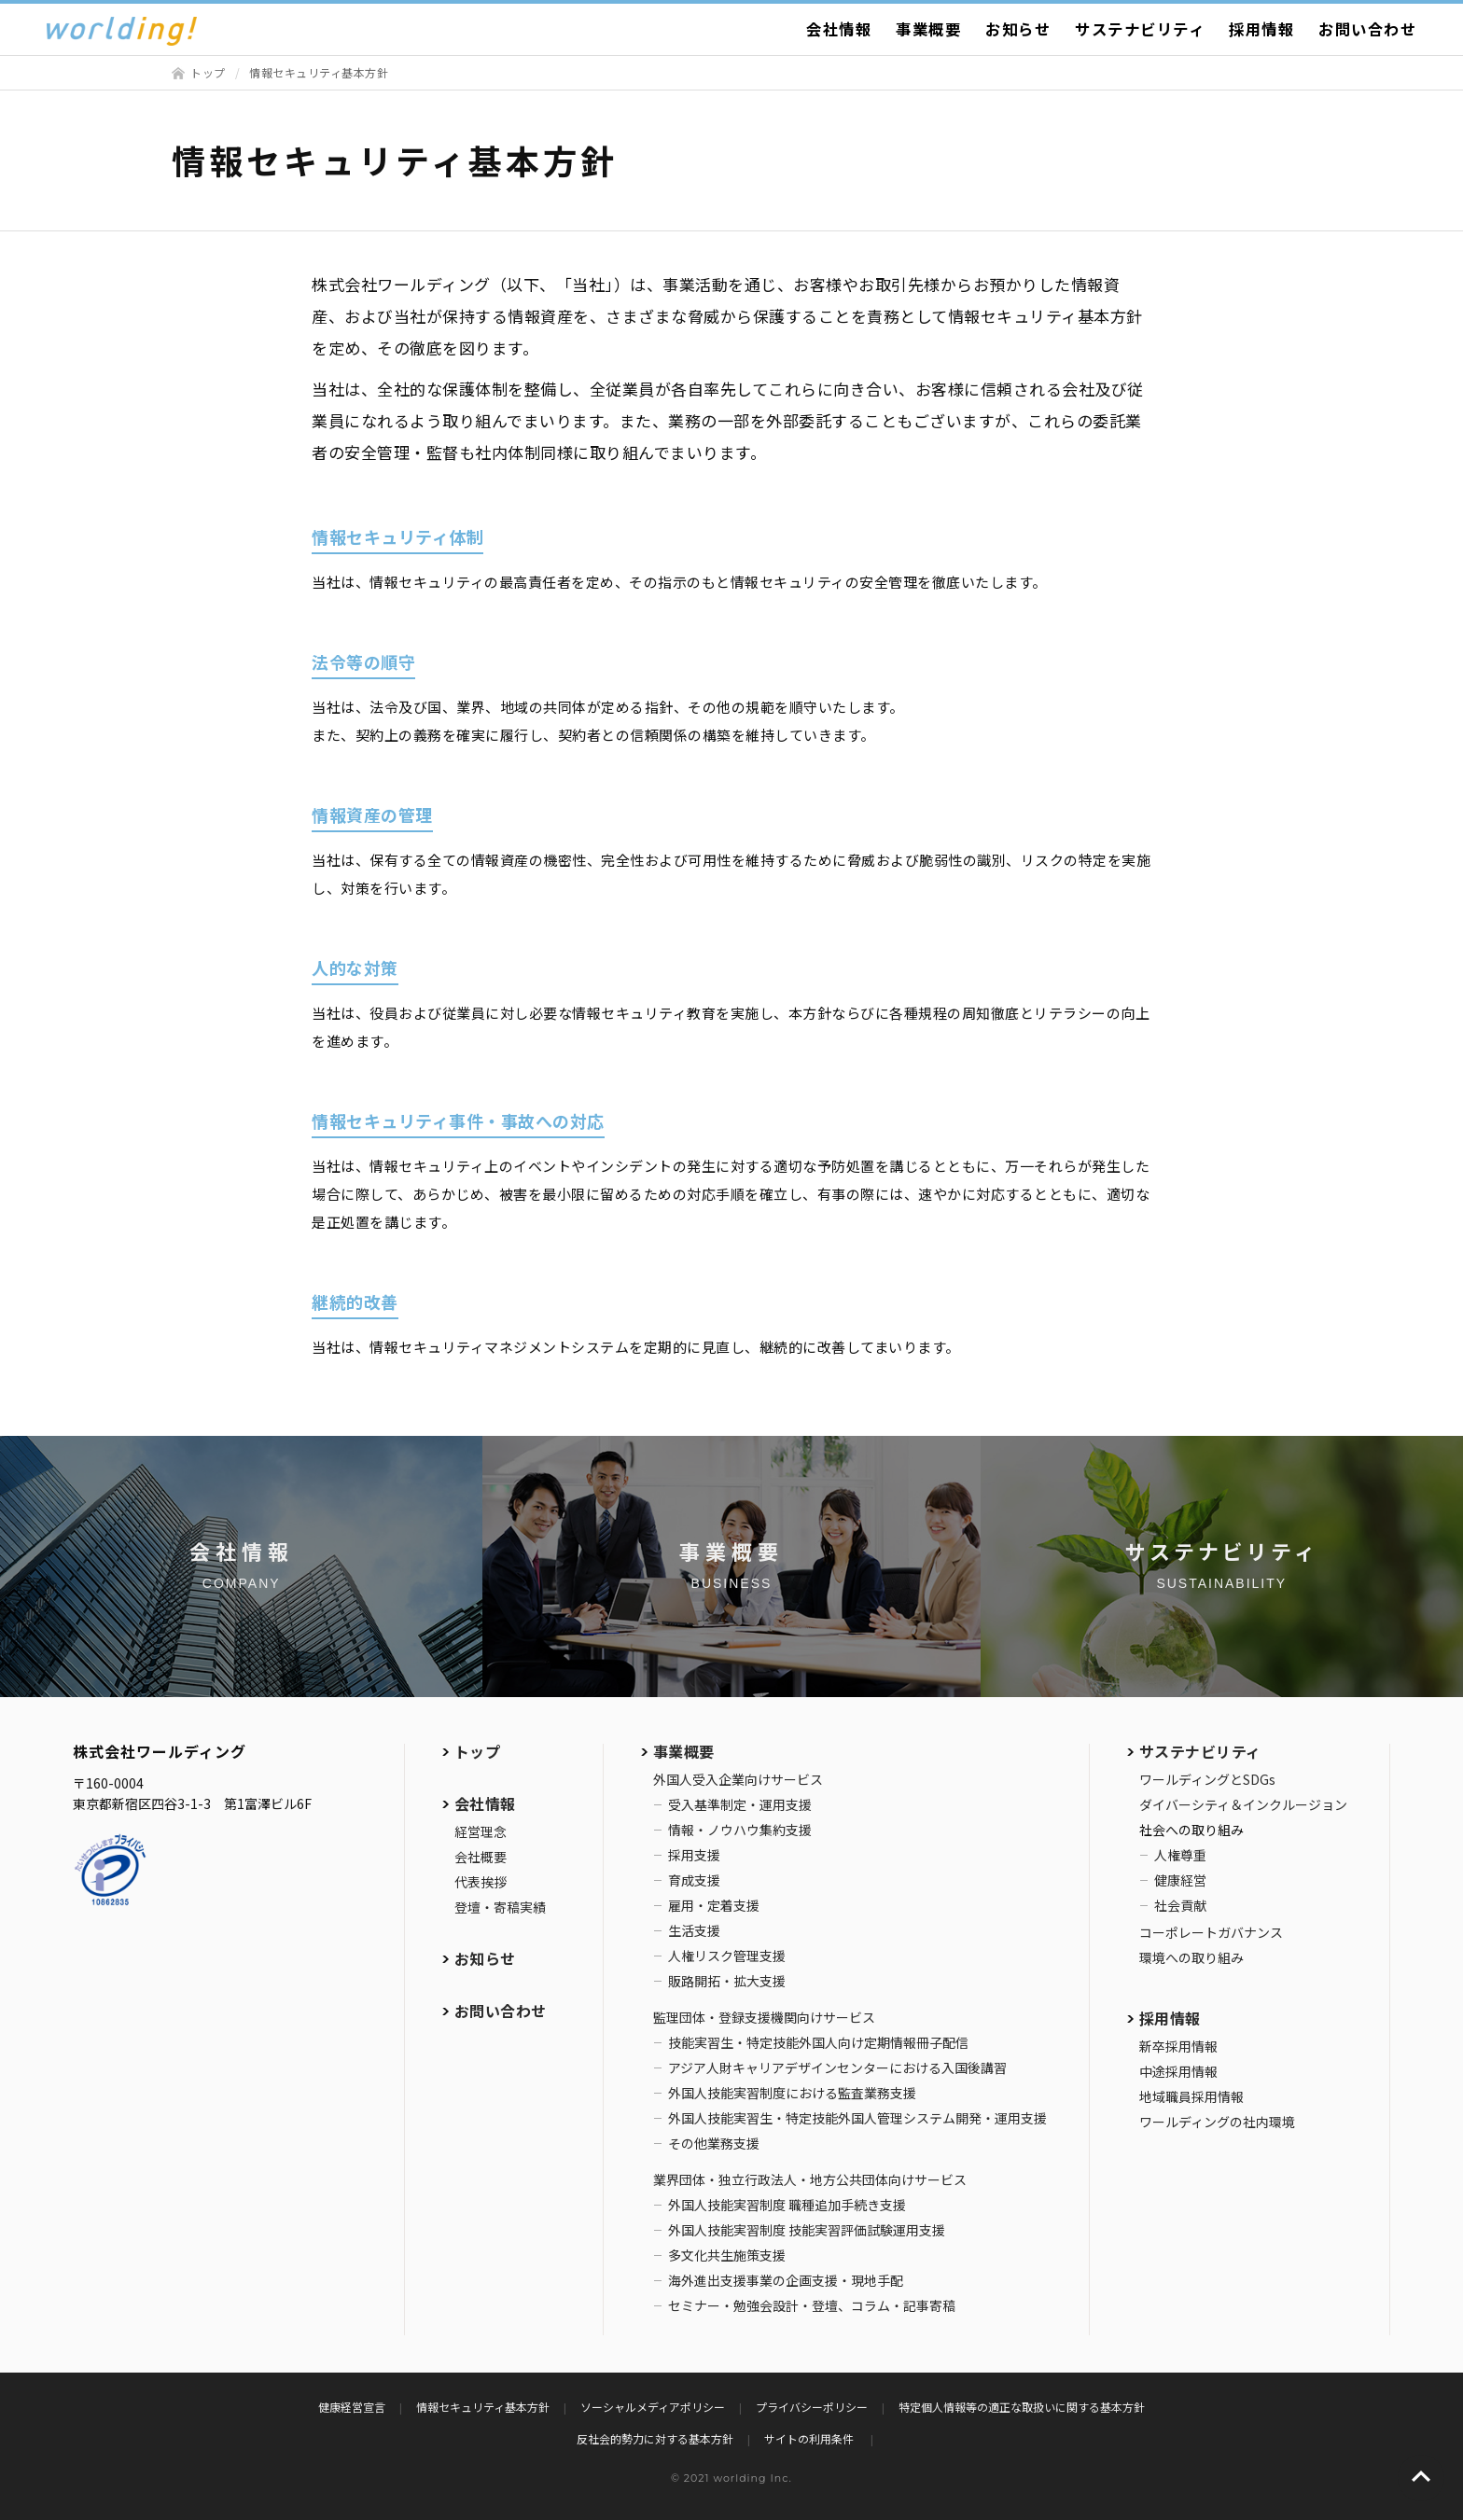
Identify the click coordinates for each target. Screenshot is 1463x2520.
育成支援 (694, 1880)
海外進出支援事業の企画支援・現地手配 (785, 2280)
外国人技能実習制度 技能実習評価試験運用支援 (806, 2230)
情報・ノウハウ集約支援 (740, 1829)
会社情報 (838, 29)
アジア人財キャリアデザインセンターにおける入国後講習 (837, 2067)
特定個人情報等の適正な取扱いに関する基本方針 (1022, 2407)
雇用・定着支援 (713, 1905)
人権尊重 (1180, 1854)
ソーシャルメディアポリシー (652, 2407)
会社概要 (480, 1856)
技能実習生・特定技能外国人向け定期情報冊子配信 (818, 2042)
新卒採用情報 (1178, 2046)
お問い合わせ (1367, 29)
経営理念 (480, 1831)
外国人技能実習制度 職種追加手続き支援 (787, 2204)
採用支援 (694, 1854)
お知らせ (1018, 29)
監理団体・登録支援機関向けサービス (764, 2017)
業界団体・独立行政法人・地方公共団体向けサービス (810, 2179)
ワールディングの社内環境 (1217, 2121)
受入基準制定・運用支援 (740, 1804)
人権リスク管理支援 (727, 1955)
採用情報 (1261, 29)
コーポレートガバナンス (1211, 1932)
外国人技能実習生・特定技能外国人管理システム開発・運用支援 (857, 2118)
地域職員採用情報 (1191, 2096)
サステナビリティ (1140, 29)
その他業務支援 (713, 2143)
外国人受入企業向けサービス (738, 1779)
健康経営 (1180, 1880)
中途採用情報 (1178, 2071)
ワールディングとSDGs (1207, 1779)
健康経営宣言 (351, 2407)
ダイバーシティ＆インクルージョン (1243, 1804)
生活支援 (694, 1930)
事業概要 (928, 29)
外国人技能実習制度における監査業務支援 (792, 2092)
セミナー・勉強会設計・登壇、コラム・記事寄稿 (811, 2305)
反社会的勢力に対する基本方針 (655, 2438)
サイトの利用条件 (810, 2438)
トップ (208, 72)
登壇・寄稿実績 (500, 1907)
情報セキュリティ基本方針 (483, 2407)
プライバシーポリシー (812, 2407)
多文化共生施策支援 (727, 2255)
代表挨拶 (480, 1882)
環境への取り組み (1191, 1957)
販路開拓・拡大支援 (727, 1980)
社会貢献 (1180, 1905)
